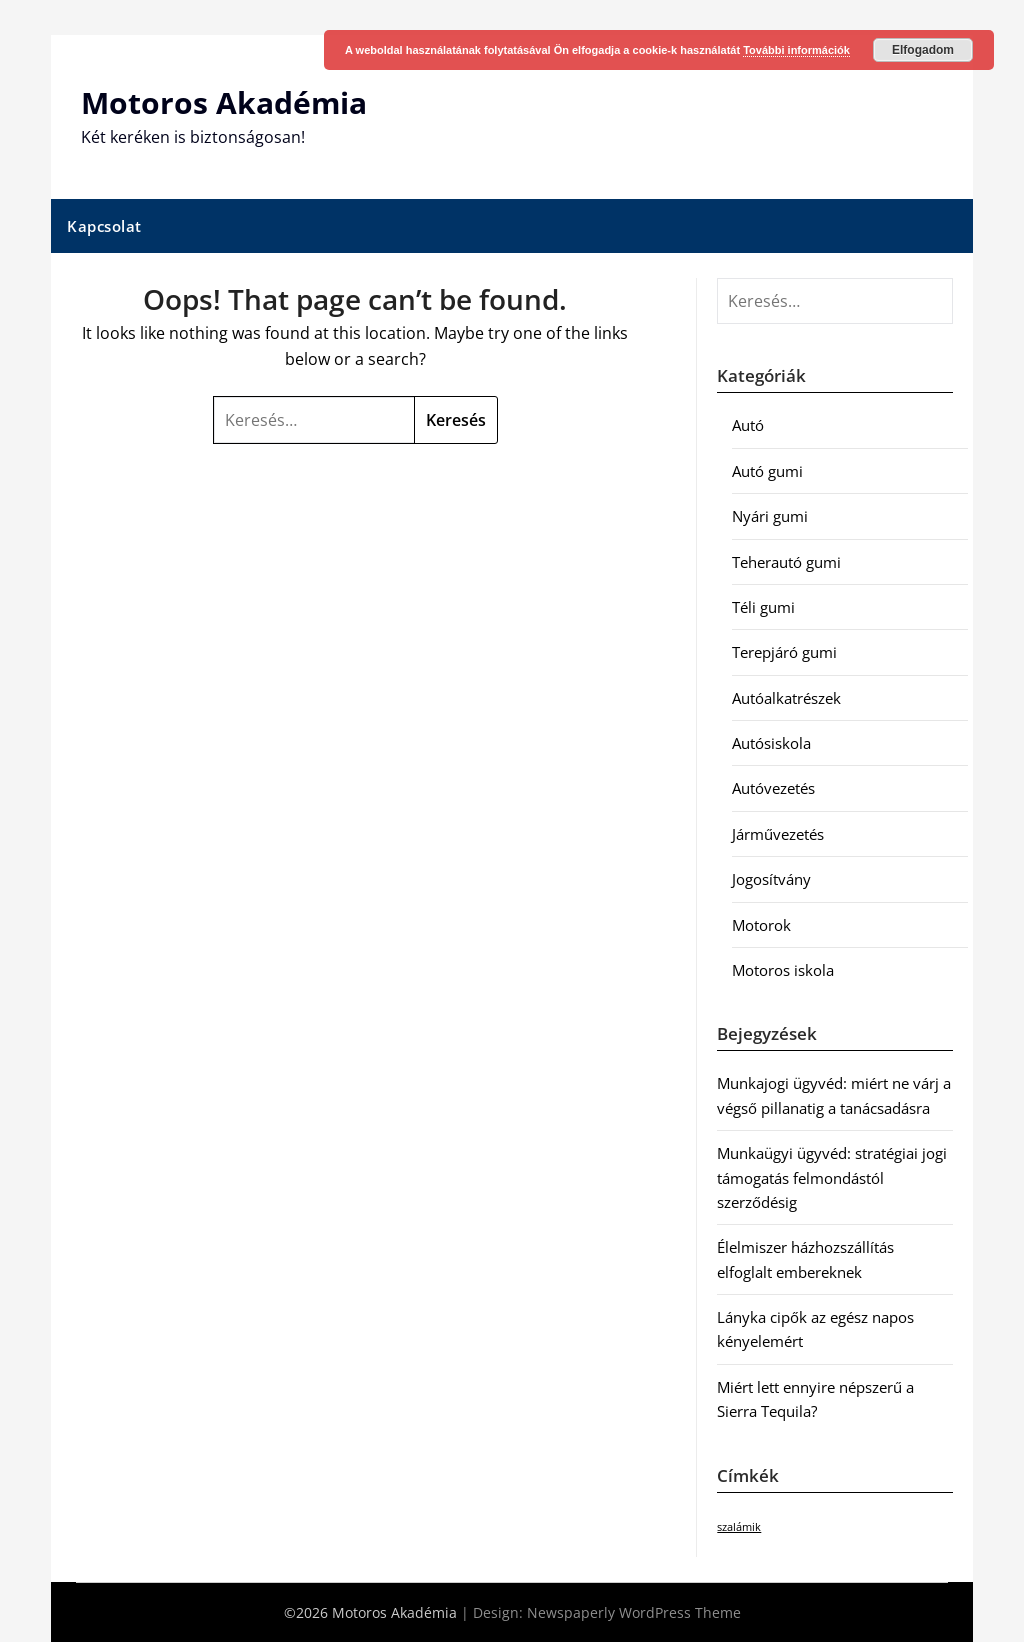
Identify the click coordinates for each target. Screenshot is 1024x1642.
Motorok (761, 925)
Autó (748, 425)
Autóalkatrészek (786, 698)
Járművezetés (778, 834)
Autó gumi (767, 471)
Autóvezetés (773, 788)
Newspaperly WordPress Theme (634, 1612)
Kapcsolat (104, 226)
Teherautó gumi (786, 562)
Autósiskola (771, 743)
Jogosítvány (771, 879)
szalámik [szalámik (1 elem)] (739, 1527)
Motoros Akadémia (224, 102)
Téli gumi (763, 607)
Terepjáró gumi (784, 652)
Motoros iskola (783, 970)
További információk (796, 50)
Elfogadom (923, 50)
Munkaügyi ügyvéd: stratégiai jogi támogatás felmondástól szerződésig (832, 1177)
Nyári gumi (770, 516)
